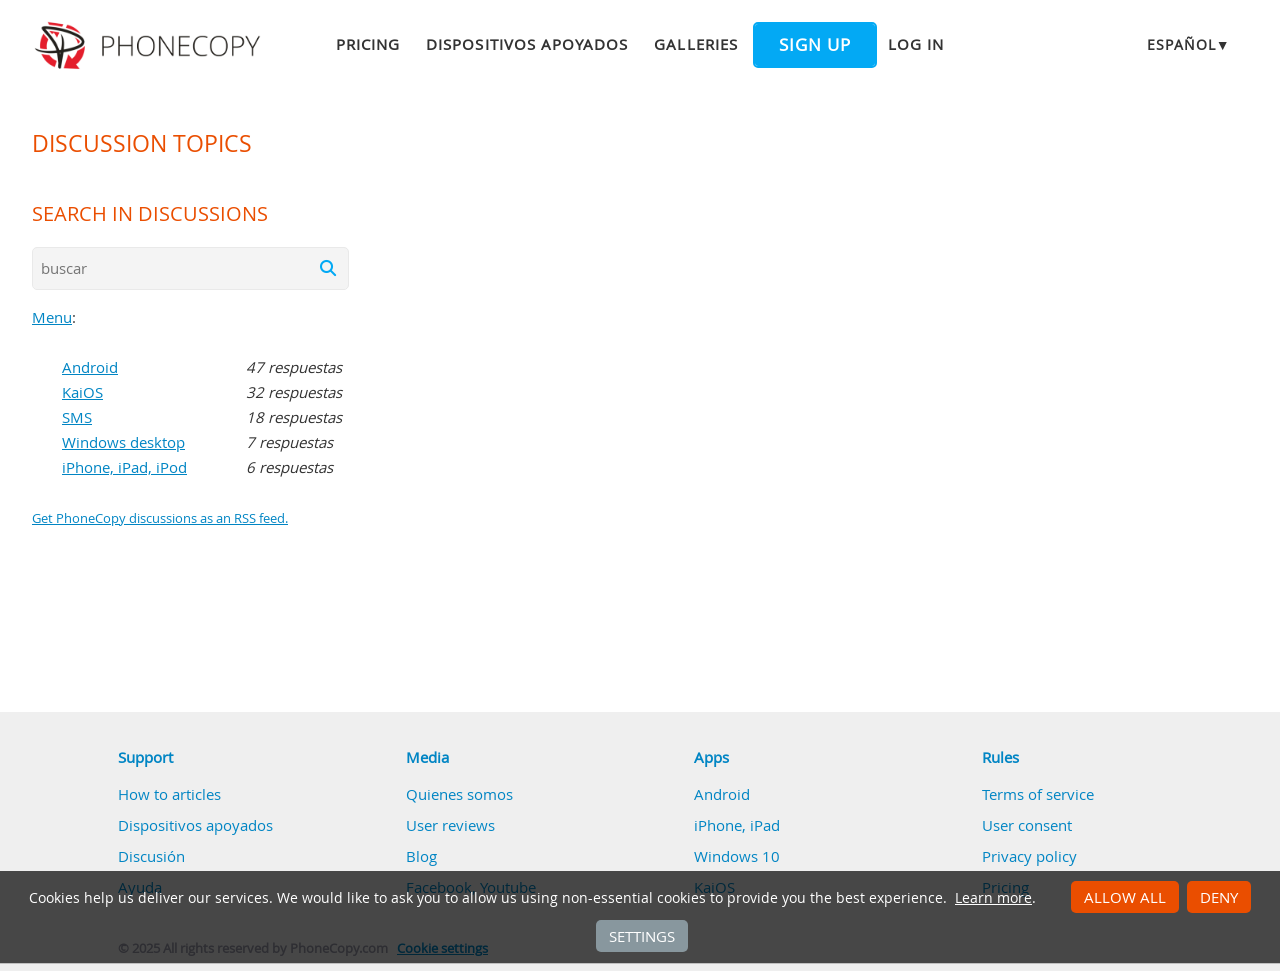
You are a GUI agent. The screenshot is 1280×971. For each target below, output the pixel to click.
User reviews (450, 825)
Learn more (993, 898)
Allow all (1125, 897)
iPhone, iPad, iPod (124, 467)
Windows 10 (737, 856)
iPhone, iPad (737, 825)
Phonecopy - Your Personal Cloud (150, 46)
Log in (916, 44)
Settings (642, 936)
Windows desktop (123, 442)
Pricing (368, 44)
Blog (421, 856)
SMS (77, 417)
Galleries (695, 44)
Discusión (151, 856)
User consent (1027, 825)
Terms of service (1038, 794)
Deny (1219, 897)
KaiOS (82, 392)
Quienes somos (459, 794)
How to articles (169, 794)
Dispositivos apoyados (527, 44)
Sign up (815, 45)
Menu (52, 317)
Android (90, 367)
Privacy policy (1029, 856)
